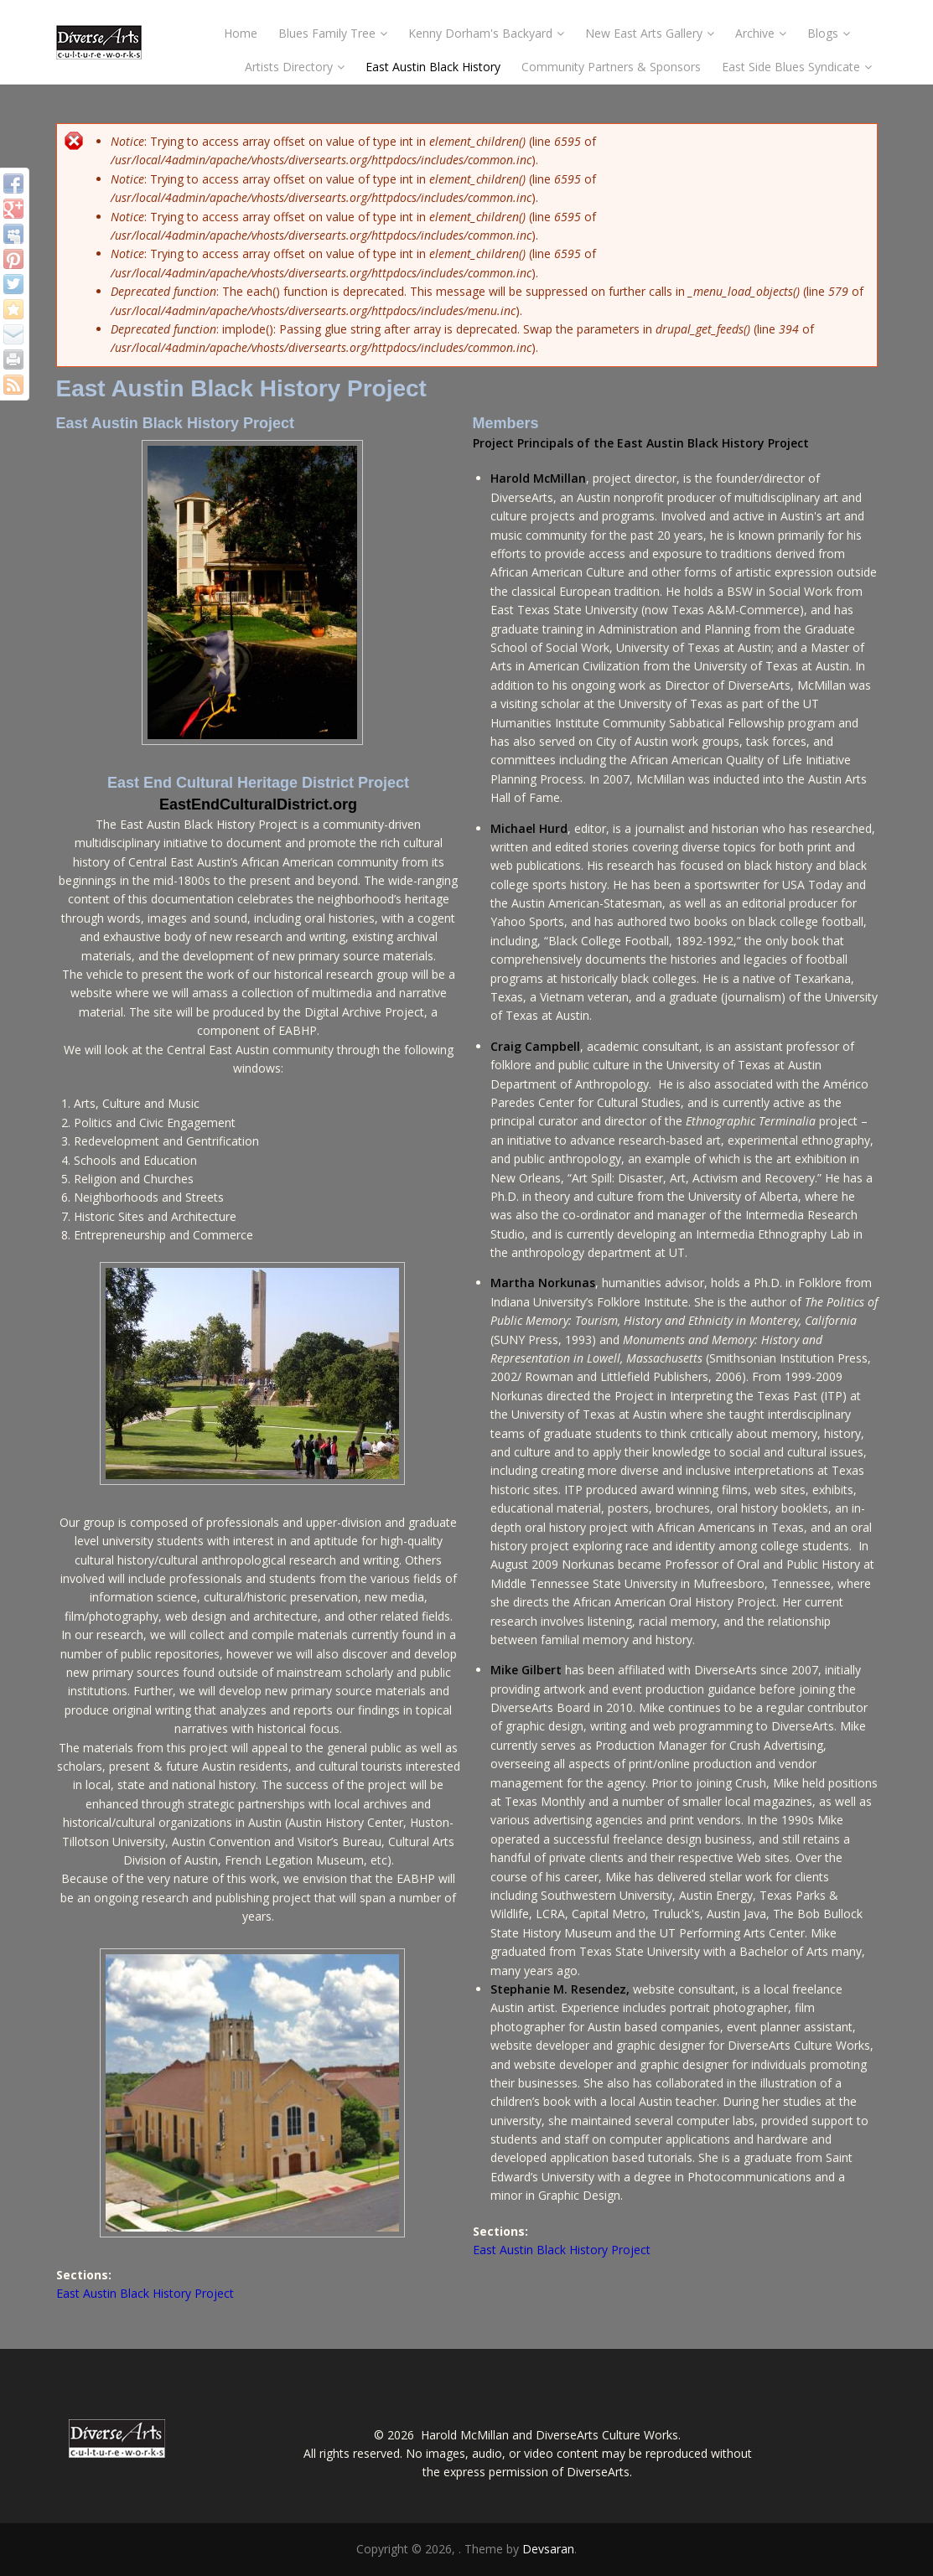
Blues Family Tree (332, 33)
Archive (760, 33)
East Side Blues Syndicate (797, 67)
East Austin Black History (432, 67)
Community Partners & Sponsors (611, 67)
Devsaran (548, 2549)
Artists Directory (295, 67)
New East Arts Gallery (649, 33)
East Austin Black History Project (145, 2293)
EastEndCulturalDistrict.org (258, 804)
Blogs (828, 33)
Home (240, 33)
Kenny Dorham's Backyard (486, 33)
